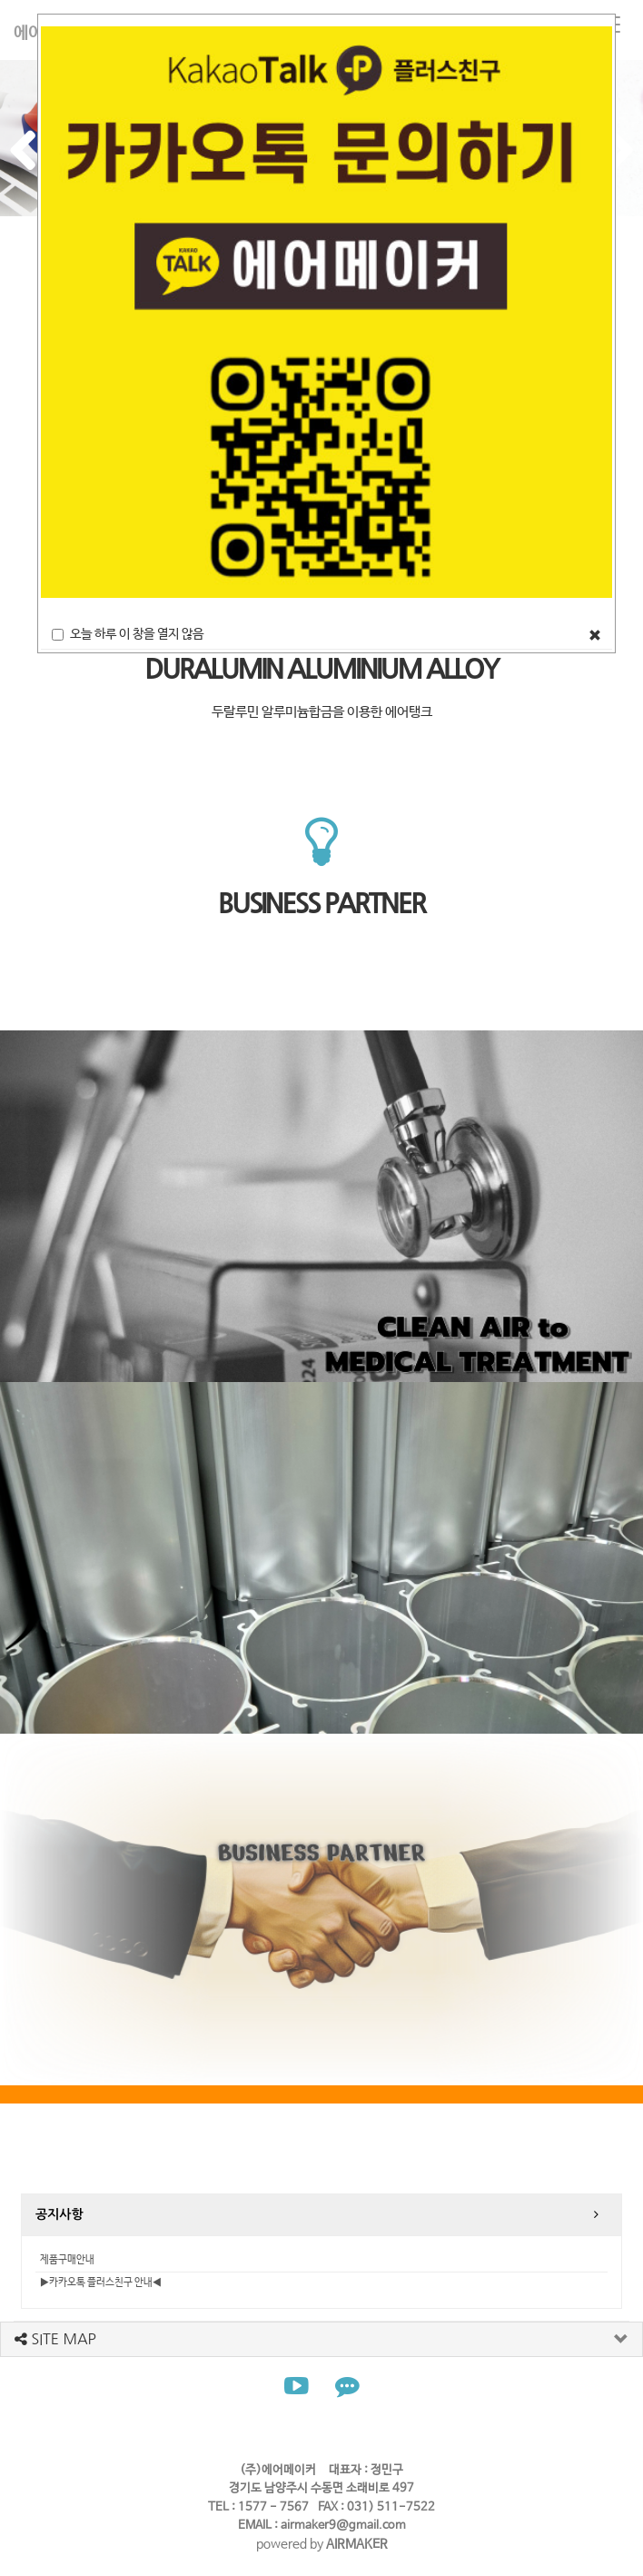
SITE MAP (55, 2339)
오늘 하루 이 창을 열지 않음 (127, 634)
